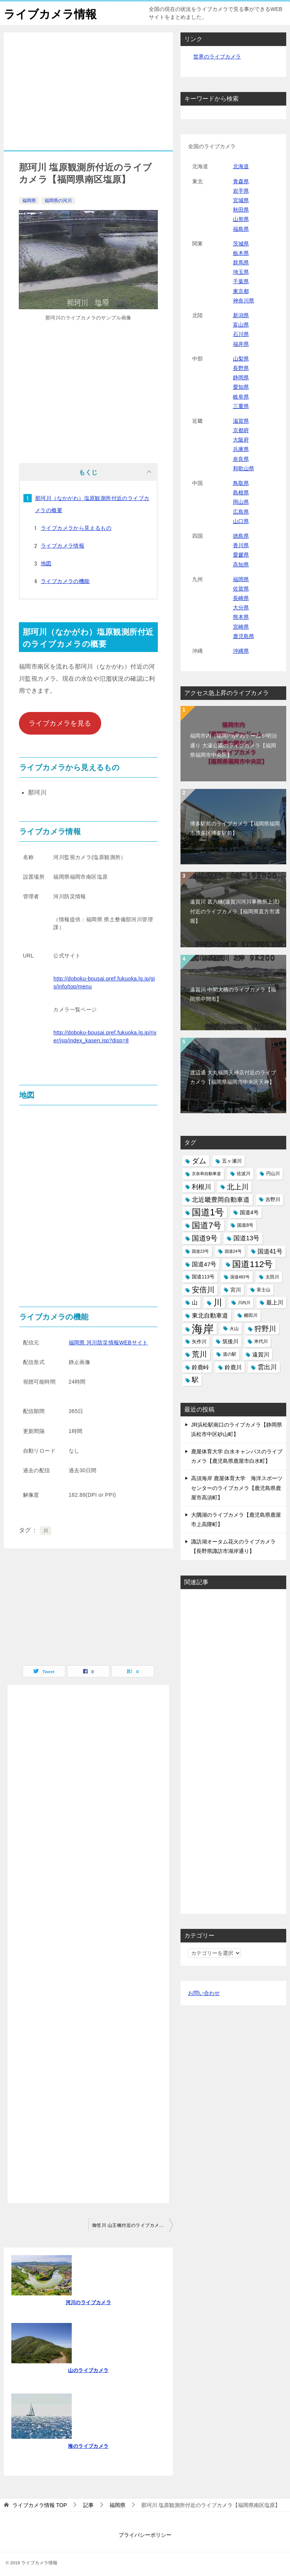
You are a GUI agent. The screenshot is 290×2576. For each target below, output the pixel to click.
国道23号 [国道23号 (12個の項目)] (200, 1251)
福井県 (241, 344)
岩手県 (241, 191)
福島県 (241, 229)
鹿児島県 (243, 636)
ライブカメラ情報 (50, 13)
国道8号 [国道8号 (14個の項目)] (245, 1225)
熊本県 (241, 617)
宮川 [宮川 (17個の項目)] (235, 1290)
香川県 (241, 545)
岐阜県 (241, 397)
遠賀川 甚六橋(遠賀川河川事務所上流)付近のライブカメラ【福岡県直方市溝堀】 (235, 911)
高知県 (241, 565)
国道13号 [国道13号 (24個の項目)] (246, 1238)
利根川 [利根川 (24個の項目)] (201, 1187)
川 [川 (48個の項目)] (217, 1302)
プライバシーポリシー (145, 2535)
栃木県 (241, 253)
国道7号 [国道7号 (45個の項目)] (206, 1225)
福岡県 (29, 200)
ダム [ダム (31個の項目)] (199, 1161)
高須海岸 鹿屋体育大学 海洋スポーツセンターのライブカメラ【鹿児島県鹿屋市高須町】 (236, 1487)
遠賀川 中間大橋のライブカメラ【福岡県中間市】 (233, 994)
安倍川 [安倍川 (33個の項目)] (203, 1290)
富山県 (241, 325)
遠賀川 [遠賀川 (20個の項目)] (260, 1354)
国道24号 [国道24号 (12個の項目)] (233, 1251)
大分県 (241, 607)
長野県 (241, 368)
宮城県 (241, 200)
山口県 (241, 521)
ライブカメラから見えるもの (76, 528)
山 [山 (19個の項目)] (194, 1303)
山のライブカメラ (88, 2370)
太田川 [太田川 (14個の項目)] (272, 1277)
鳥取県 (241, 483)
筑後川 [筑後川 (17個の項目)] (230, 1341)
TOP (39, 2505)
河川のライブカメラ (88, 2302)
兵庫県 (241, 449)
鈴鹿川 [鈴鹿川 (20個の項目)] (233, 1367)
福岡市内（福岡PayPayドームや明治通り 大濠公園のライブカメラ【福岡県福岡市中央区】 (233, 745)
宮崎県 (241, 627)
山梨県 (241, 359)
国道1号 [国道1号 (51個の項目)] (208, 1212)
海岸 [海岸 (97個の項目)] (203, 1328)
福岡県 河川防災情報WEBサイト (108, 1342)
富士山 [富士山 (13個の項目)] (263, 1289)
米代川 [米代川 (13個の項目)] (261, 1341)
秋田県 (241, 210)
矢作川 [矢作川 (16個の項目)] (199, 1341)
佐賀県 (241, 589)
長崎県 (241, 598)
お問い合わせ (204, 1993)
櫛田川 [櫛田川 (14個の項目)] (251, 1315)
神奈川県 (243, 301)
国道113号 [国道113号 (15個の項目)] (203, 1277)
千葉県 (241, 281)
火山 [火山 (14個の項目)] (234, 1328)
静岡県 (241, 377)
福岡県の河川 (58, 200)
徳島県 (241, 536)
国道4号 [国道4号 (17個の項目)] (249, 1212)
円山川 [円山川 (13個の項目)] (273, 1173)
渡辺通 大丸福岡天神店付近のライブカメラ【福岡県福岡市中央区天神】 (233, 1077)
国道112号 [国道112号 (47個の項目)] (252, 1264)
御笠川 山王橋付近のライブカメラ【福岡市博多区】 (132, 2225)
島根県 (241, 492)
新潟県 (241, 315)
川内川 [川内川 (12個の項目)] (244, 1302)
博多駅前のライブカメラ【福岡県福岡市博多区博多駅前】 (235, 828)
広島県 (241, 512)
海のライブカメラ (88, 2446)
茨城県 (241, 244)
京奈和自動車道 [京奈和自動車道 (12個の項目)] (206, 1173)
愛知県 (241, 387)
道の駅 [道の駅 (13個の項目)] (229, 1354)
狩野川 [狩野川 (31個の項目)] (265, 1329)
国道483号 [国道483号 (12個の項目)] (240, 1277)
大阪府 (241, 440)
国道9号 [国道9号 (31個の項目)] (205, 1238)
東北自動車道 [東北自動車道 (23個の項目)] (210, 1315)
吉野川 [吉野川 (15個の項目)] (272, 1199)
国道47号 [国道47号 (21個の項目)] (204, 1264)
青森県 (241, 181)
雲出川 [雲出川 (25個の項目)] (267, 1367)
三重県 (241, 406)
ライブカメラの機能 (65, 581)
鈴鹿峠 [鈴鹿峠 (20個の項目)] (200, 1367)
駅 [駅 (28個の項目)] (195, 1380)
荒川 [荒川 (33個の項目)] (199, 1354)
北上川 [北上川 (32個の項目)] (237, 1187)
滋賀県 (241, 421)
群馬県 (241, 262)
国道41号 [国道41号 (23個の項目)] (270, 1251)
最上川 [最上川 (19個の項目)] (274, 1303)
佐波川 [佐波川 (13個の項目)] (243, 1173)
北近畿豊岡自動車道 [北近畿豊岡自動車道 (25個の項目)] (221, 1199)
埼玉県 (241, 272)
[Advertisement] (88, 96)
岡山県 (241, 502)
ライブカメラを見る (60, 723)
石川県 (241, 334)
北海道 (241, 166)
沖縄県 (241, 651)
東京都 (241, 291)
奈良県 (241, 459)
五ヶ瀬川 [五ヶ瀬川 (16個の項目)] (232, 1161)
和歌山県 (243, 468)
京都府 (241, 430)
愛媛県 (241, 555)
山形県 (241, 219)
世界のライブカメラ (217, 57)
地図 (46, 563)
